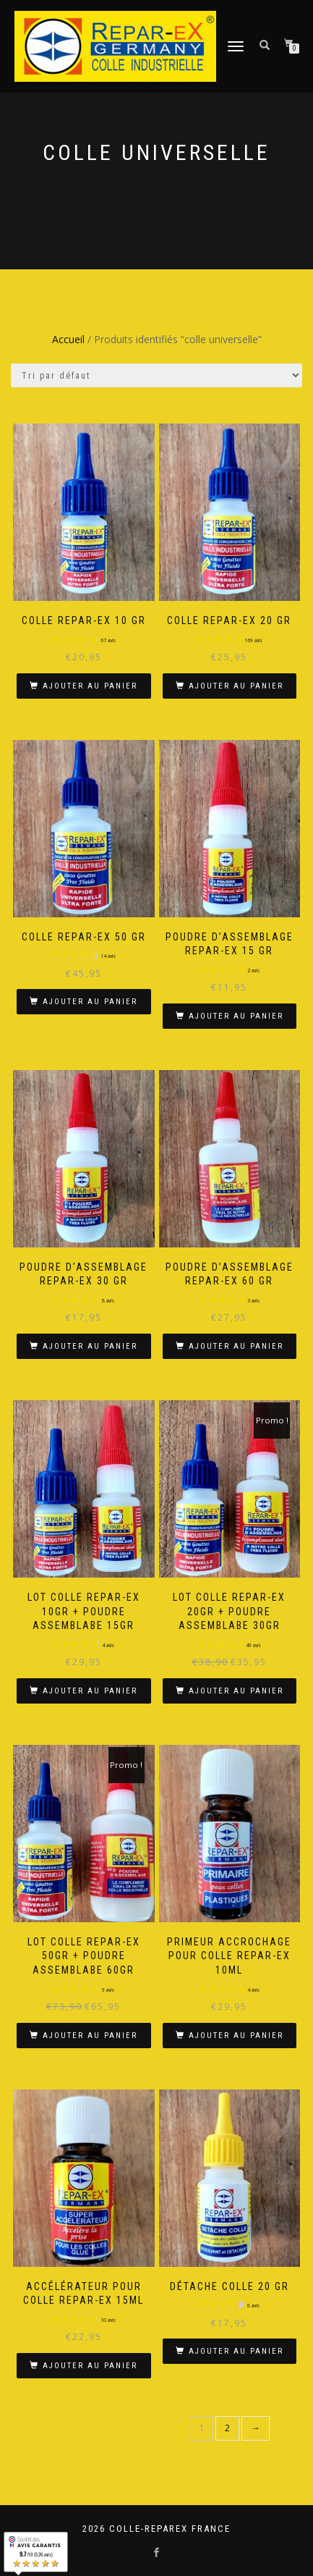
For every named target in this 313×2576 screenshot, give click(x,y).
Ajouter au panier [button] (90, 686)
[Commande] (156, 375)
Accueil (68, 339)
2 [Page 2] (227, 2427)
